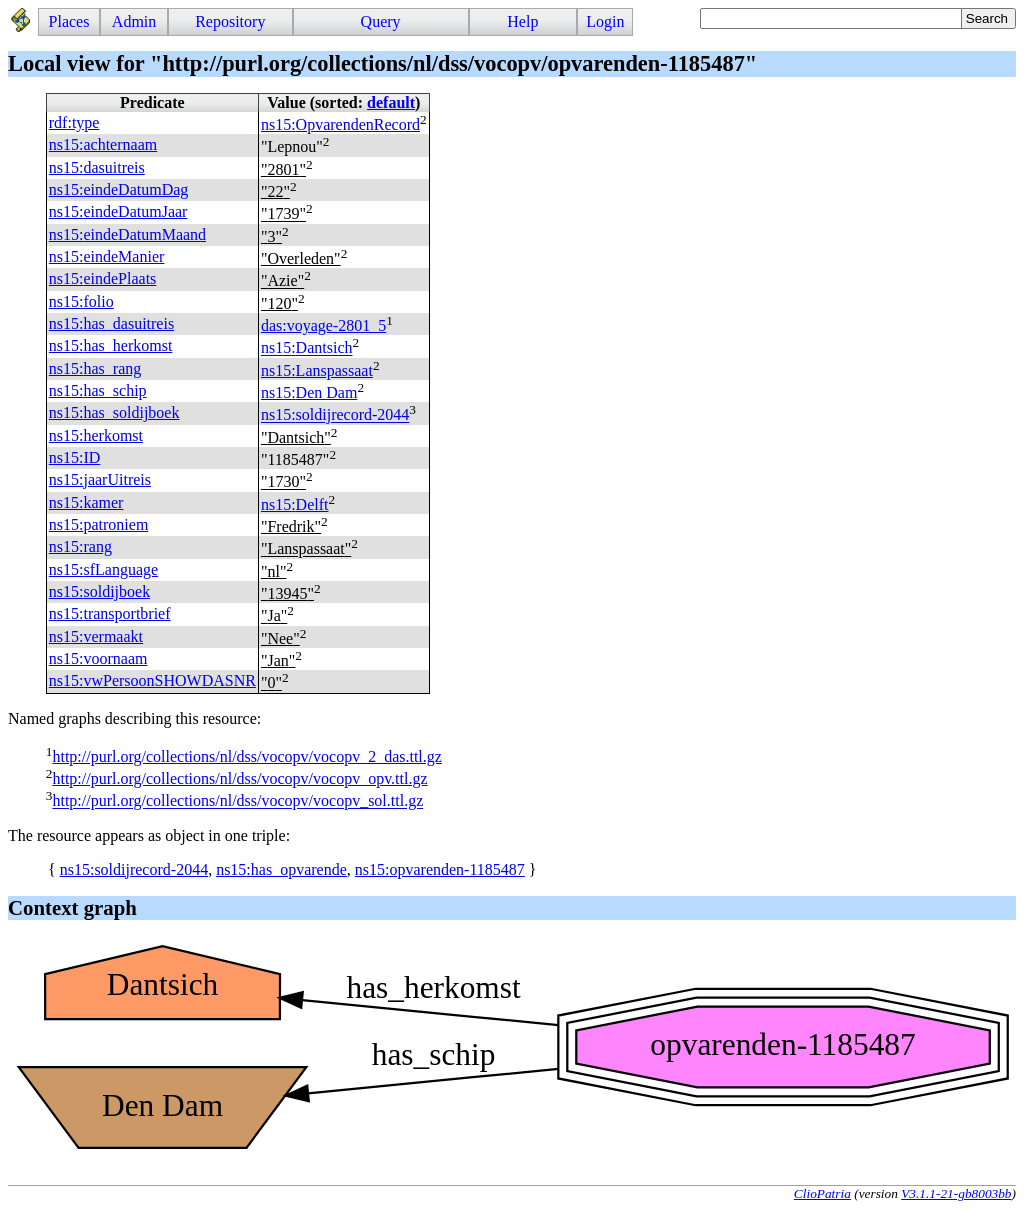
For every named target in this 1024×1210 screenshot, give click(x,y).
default (391, 102)
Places (69, 21)
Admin (134, 21)
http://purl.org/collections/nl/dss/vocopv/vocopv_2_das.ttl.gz (246, 756)
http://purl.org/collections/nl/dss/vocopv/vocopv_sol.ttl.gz (237, 801)
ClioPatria (822, 1193)
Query (381, 21)
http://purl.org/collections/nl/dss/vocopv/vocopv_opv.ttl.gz (239, 778)
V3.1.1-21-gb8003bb (956, 1193)
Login (605, 21)
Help (522, 21)
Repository (230, 21)
